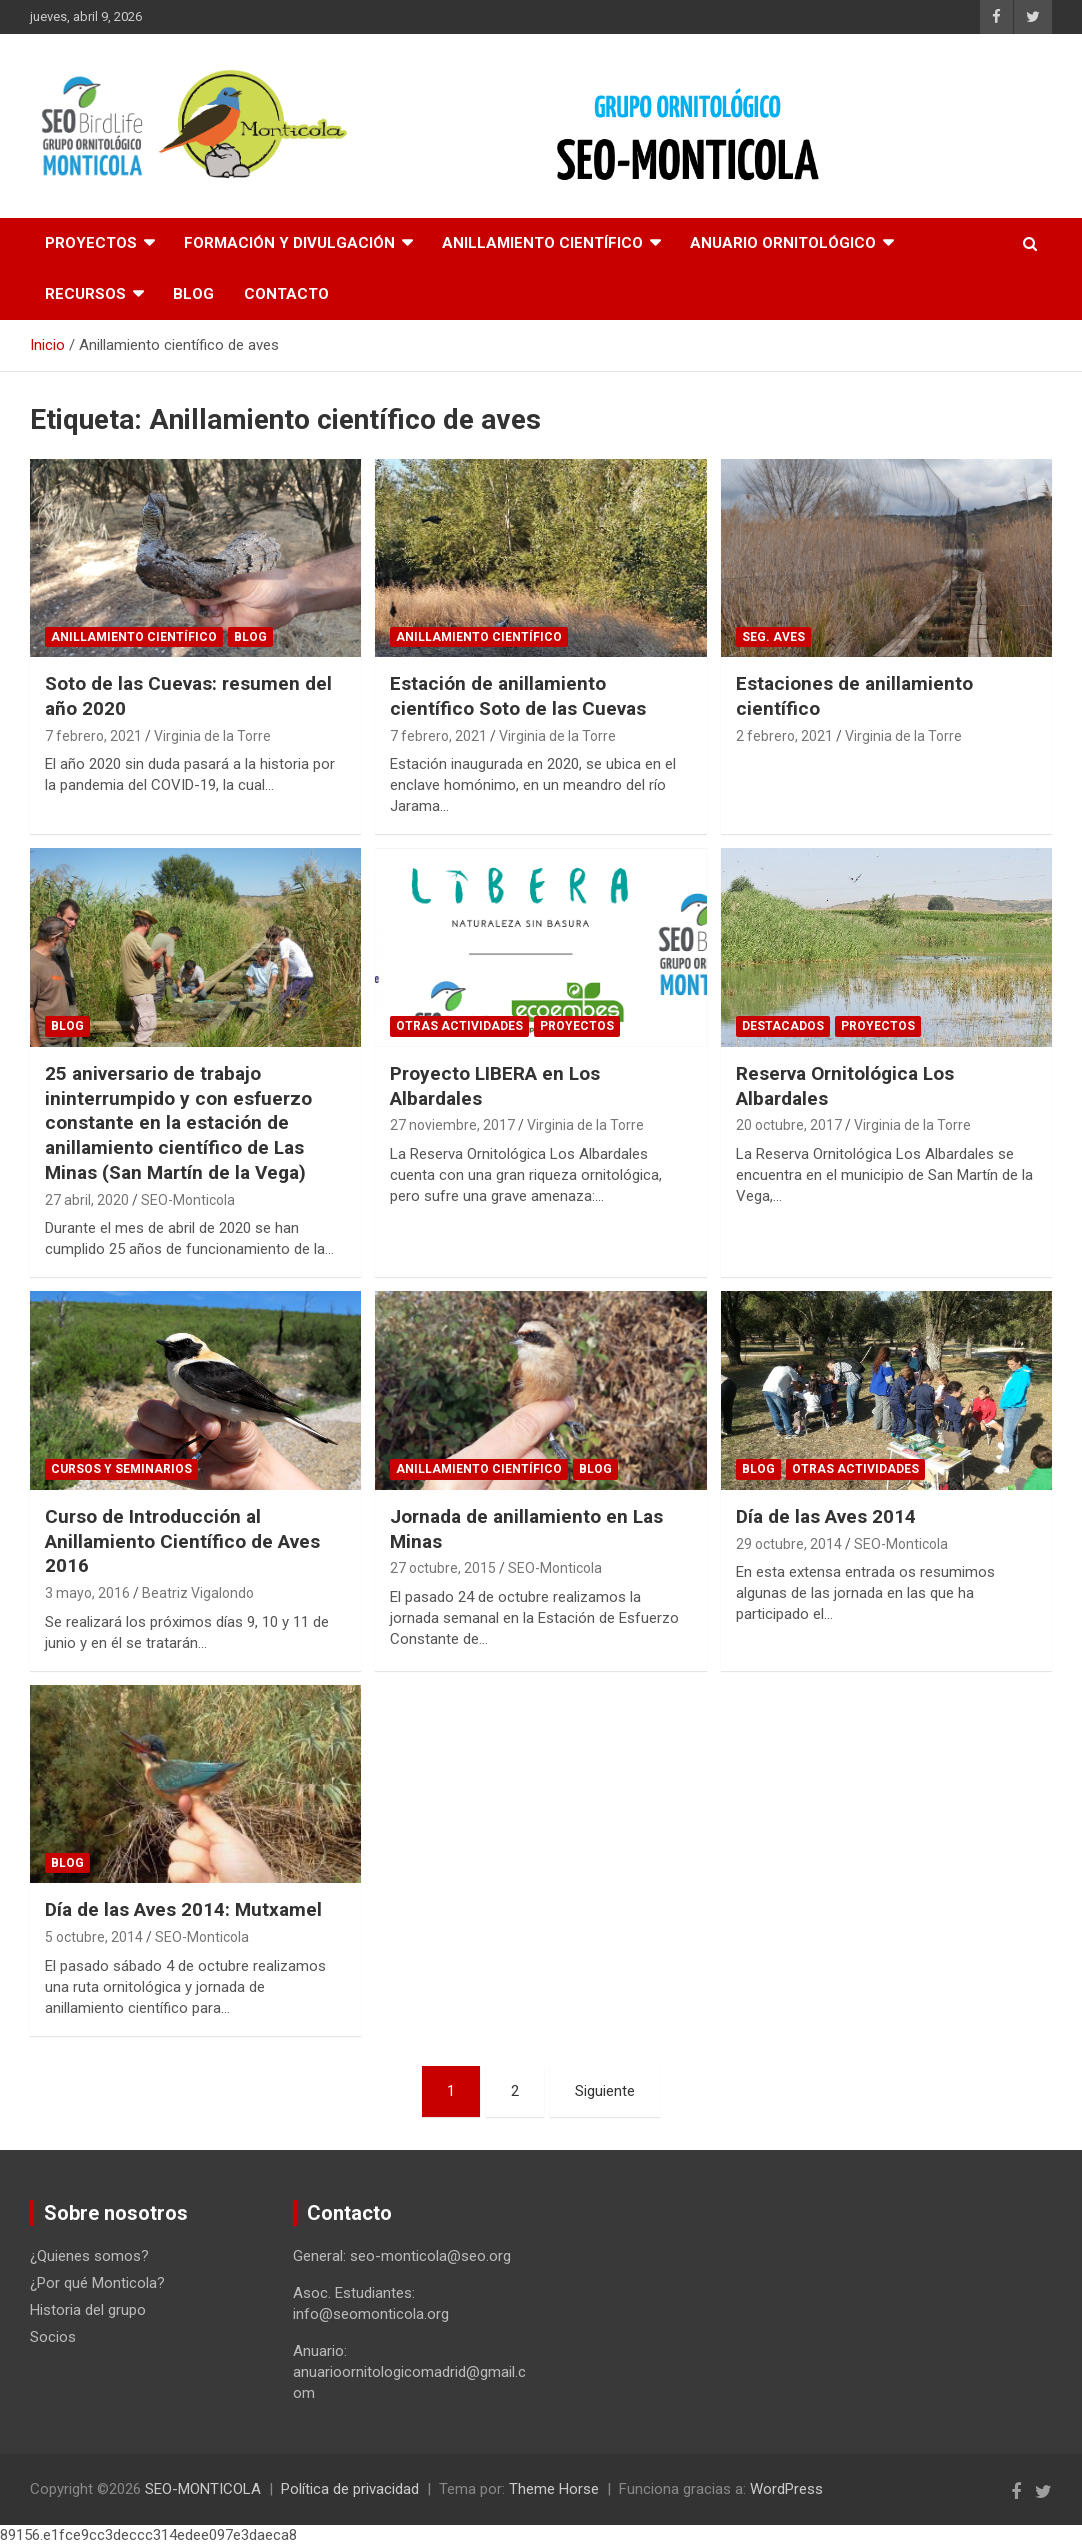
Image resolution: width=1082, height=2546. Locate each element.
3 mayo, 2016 (87, 1593)
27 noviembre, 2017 (452, 1125)
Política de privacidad (350, 2489)
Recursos (85, 294)
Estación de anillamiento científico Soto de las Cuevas (518, 696)
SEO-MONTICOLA (203, 2489)
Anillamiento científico (542, 243)
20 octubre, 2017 (789, 1125)
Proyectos (91, 243)
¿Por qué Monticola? (97, 2283)
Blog (193, 294)
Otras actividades (459, 1026)
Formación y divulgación (289, 243)
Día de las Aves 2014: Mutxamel (183, 1909)
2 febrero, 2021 (784, 736)
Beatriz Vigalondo (198, 1593)
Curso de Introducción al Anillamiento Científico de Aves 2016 (182, 1541)
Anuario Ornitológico (783, 243)
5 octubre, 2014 (94, 1937)
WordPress (786, 2489)
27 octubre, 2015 (443, 1568)
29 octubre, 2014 (789, 1544)
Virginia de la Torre (212, 736)
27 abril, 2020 (87, 1200)
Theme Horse (554, 2489)
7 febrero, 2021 (93, 736)
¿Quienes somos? (89, 2256)
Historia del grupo (88, 2310)
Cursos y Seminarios (121, 1469)
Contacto (286, 294)
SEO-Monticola (188, 1200)
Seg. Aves (773, 637)
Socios (53, 2337)
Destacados (783, 1026)
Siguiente (605, 2091)
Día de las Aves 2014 (826, 1516)
